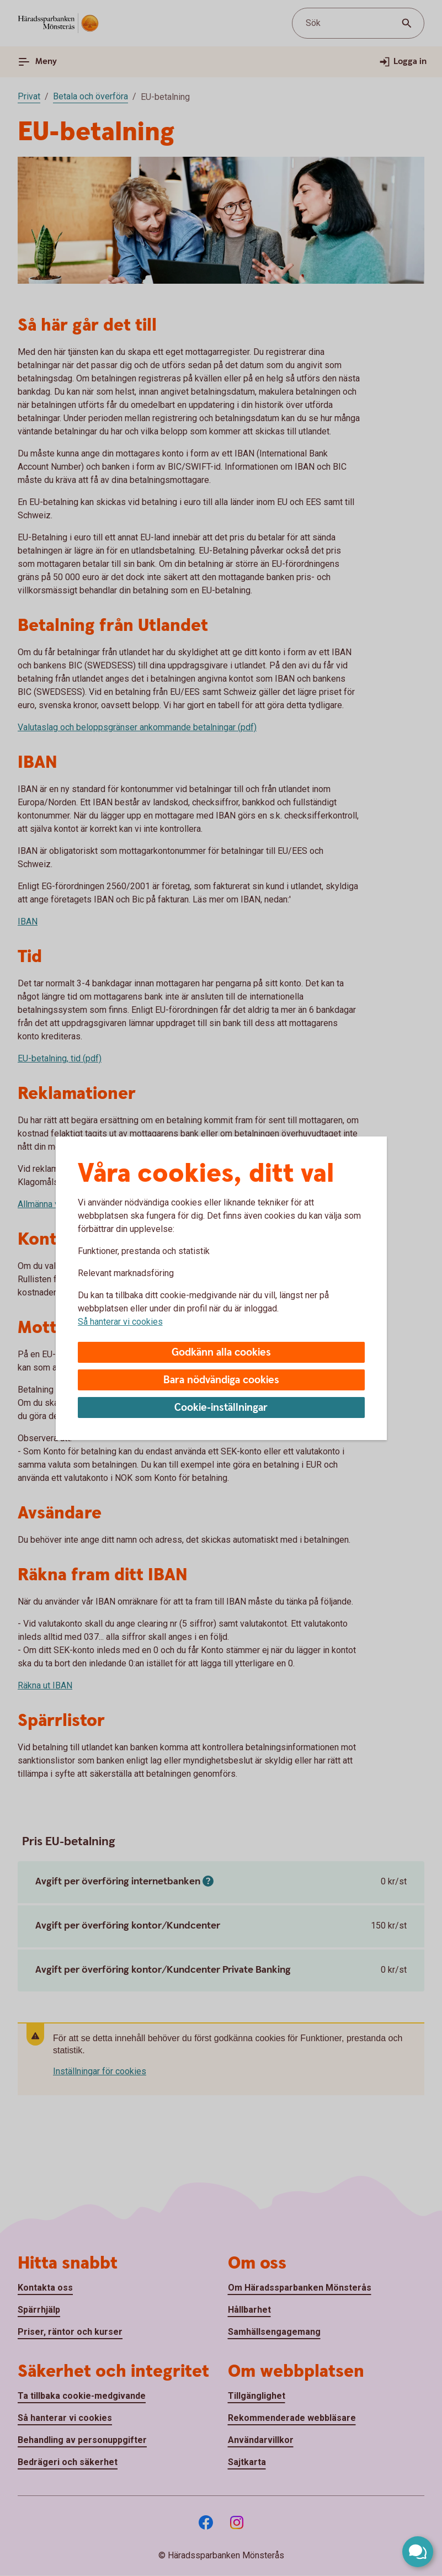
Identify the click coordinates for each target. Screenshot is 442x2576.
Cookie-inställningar (221, 1408)
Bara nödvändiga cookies (221, 1380)
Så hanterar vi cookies (120, 1321)
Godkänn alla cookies (221, 1352)
